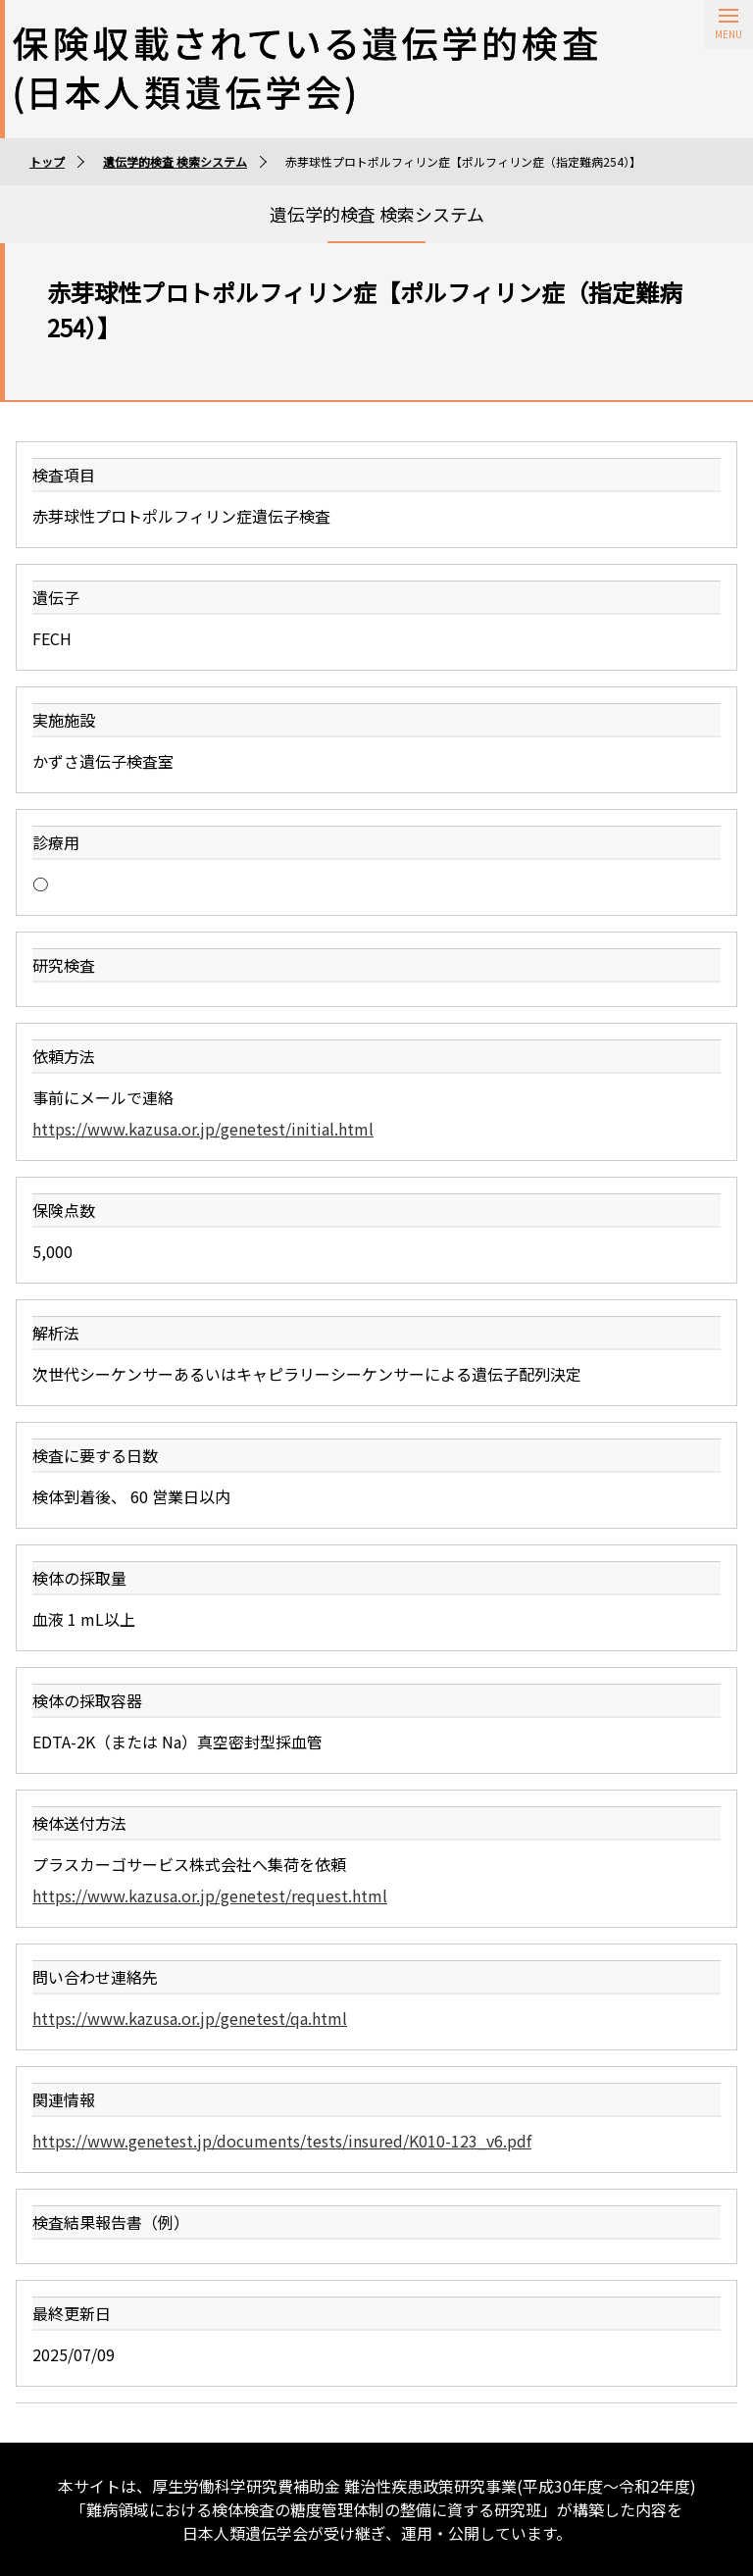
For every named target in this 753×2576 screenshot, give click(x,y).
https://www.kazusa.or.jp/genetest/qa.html (189, 2018)
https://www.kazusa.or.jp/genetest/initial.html (203, 1128)
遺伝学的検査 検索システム (175, 161)
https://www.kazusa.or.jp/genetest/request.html (209, 1895)
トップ (47, 161)
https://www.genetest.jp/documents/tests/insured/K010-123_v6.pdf (281, 2140)
